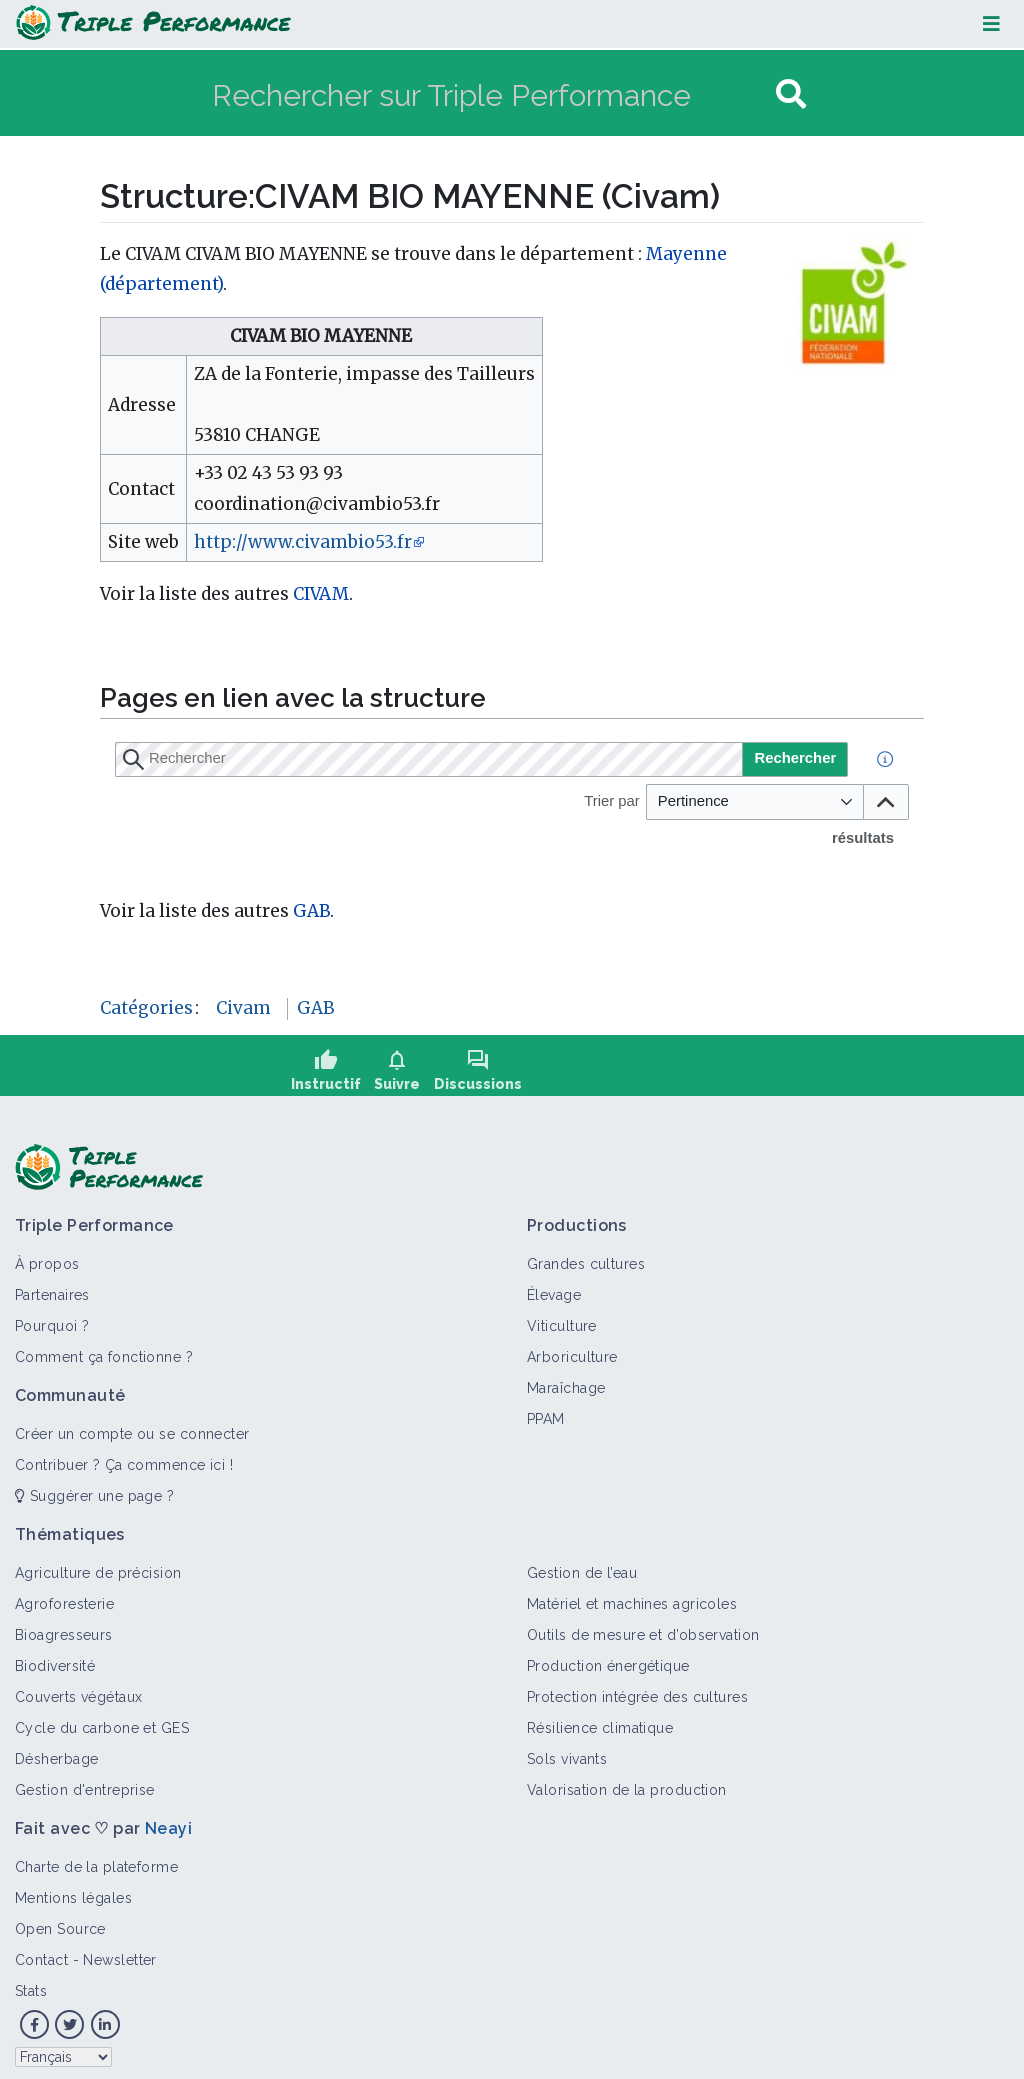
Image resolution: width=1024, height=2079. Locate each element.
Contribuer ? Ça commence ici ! (124, 1455)
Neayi (168, 1818)
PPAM (546, 1409)
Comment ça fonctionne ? (104, 1347)
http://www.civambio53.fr (303, 542)
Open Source (60, 1919)
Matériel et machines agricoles (632, 1594)
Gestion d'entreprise (85, 1780)
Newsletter (119, 1950)
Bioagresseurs (64, 1625)
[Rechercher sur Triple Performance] (491, 94)
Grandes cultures (586, 1254)
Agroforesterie (64, 1594)
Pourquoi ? (52, 1316)
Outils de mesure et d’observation (643, 1625)
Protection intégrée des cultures (637, 1687)
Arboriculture (572, 1347)
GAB (311, 911)
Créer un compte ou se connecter (132, 1424)
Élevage (554, 1285)
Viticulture (562, 1316)
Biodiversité (55, 1656)
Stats (31, 1981)
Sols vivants (567, 1749)
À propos (47, 1254)
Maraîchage (566, 1378)
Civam (243, 1008)
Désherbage (56, 1749)
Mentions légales (73, 1888)
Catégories (146, 1008)
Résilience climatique (600, 1718)
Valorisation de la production (627, 1780)
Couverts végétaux (78, 1687)
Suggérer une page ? (94, 1486)
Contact (41, 1950)
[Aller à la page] (791, 94)
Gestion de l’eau (582, 1563)
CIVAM (321, 594)
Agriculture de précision (98, 1563)
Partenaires (52, 1285)
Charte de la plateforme (96, 1857)
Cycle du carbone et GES (102, 1718)
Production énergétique (608, 1656)
